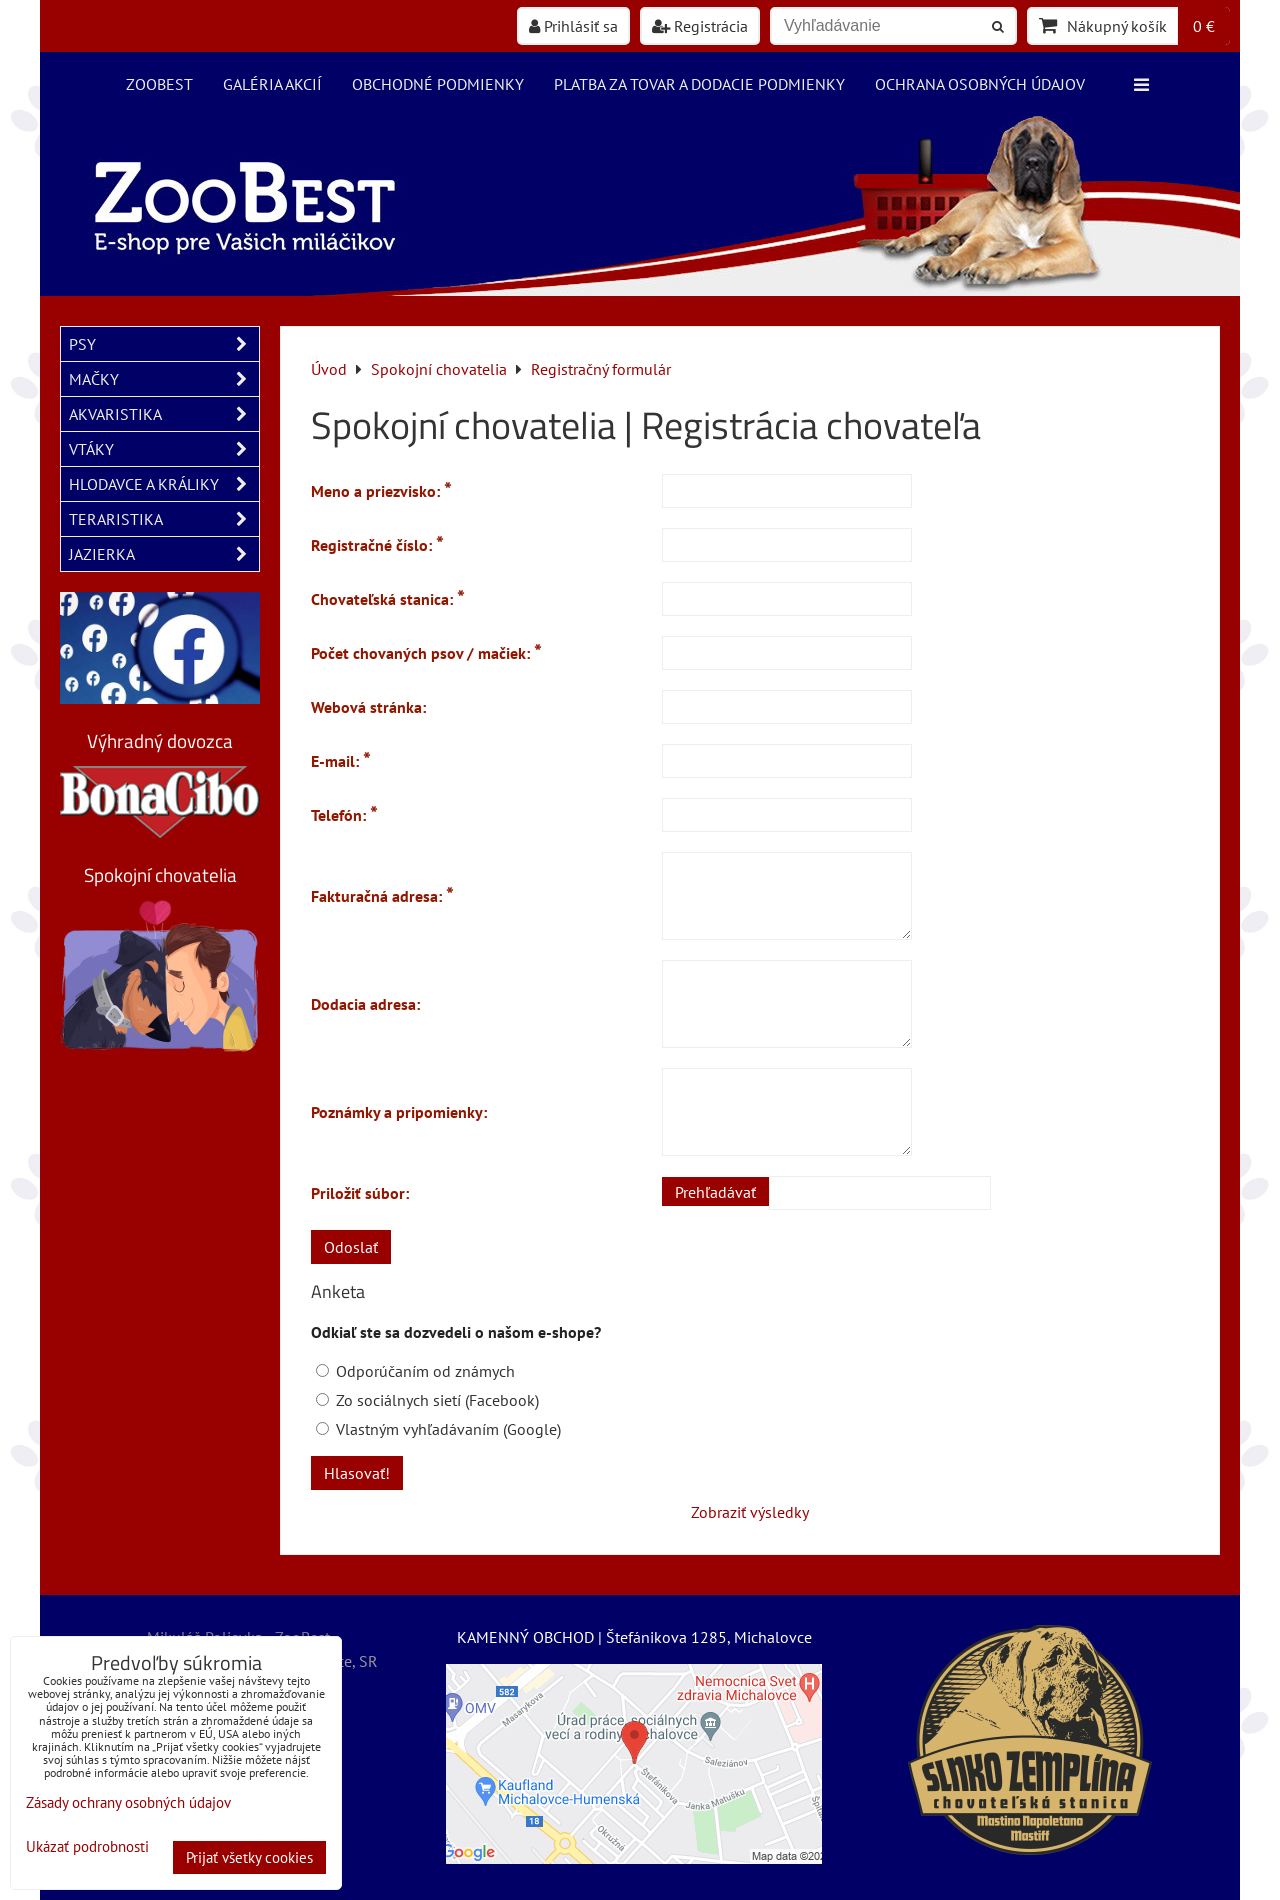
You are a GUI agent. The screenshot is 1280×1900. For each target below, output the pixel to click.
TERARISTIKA (164, 519)
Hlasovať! (357, 1473)
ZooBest (159, 84)
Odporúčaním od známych (415, 1371)
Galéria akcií (272, 84)
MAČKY (164, 379)
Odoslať (351, 1247)
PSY (164, 344)
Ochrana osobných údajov (980, 84)
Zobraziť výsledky (750, 1512)
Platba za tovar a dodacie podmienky (699, 84)
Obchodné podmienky (438, 84)
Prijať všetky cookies (249, 1857)
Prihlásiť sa (573, 26)
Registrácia (700, 26)
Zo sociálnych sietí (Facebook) (427, 1400)
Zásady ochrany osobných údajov (128, 1802)
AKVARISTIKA (164, 414)
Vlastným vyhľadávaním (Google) (438, 1429)
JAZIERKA (164, 554)
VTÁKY (164, 449)
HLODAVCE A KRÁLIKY (164, 484)
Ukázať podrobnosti (87, 1847)
